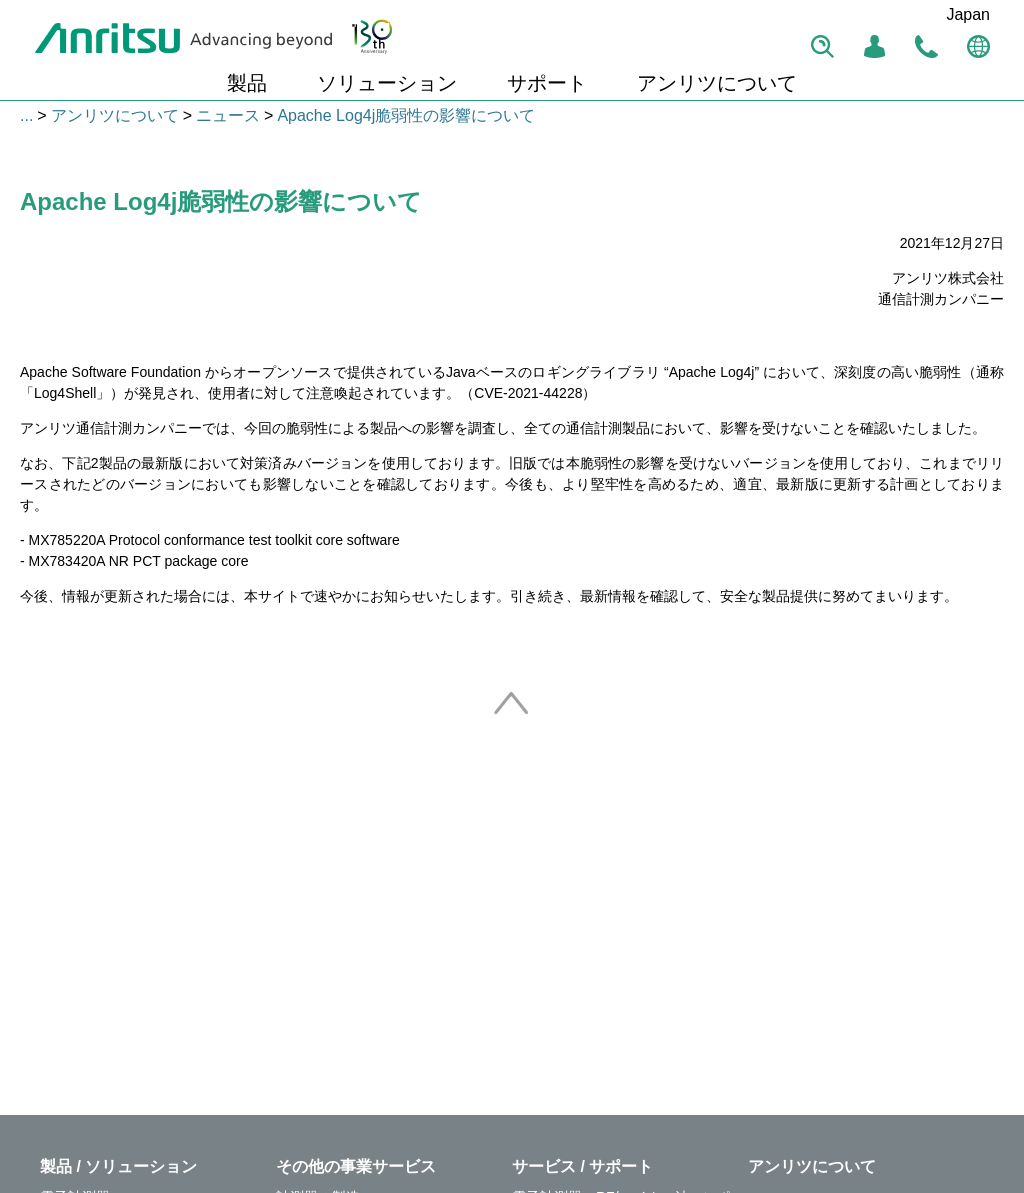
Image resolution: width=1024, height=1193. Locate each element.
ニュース (228, 115)
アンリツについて (717, 83)
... (26, 115)
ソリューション (387, 83)
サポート (547, 83)
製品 (247, 83)
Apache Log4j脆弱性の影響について (406, 115)
